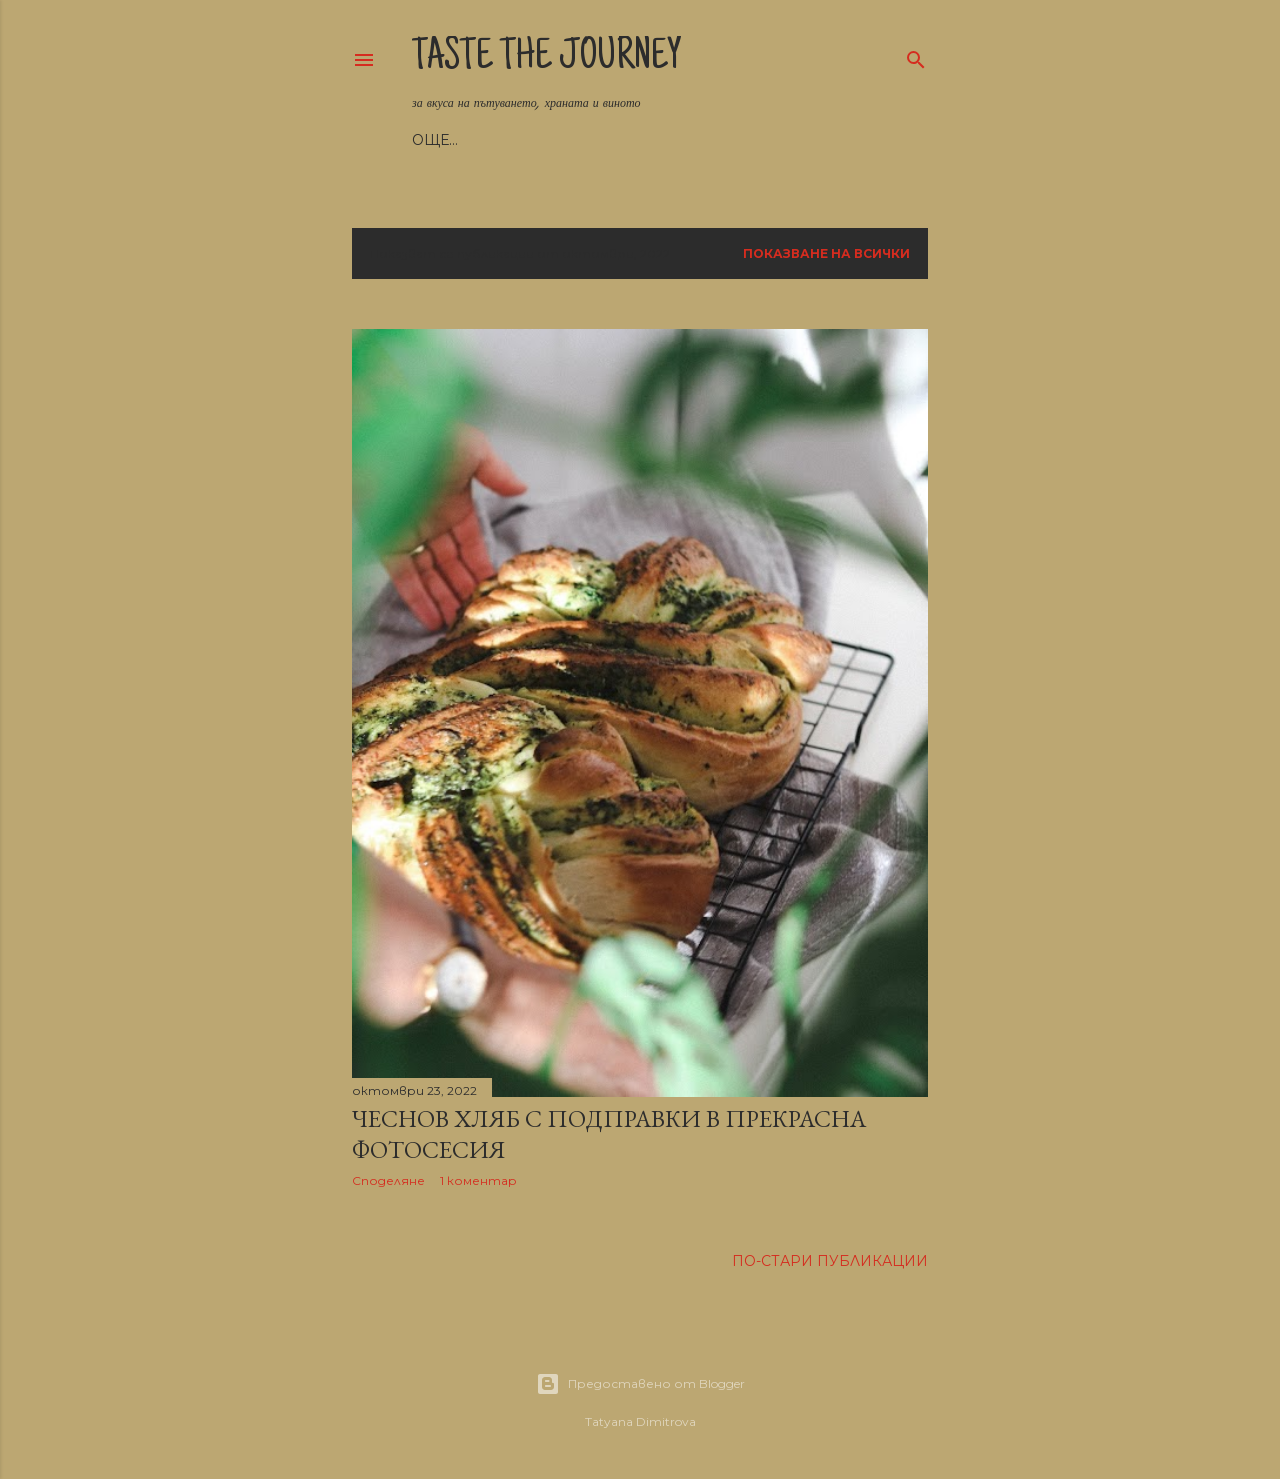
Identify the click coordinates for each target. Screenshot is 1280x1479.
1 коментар (478, 1180)
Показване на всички (826, 253)
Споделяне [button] (388, 1180)
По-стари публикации (830, 1261)
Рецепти (525, 140)
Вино (727, 140)
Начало (444, 140)
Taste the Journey (547, 59)
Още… (785, 140)
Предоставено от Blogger (640, 1384)
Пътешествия (633, 140)
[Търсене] (916, 55)
